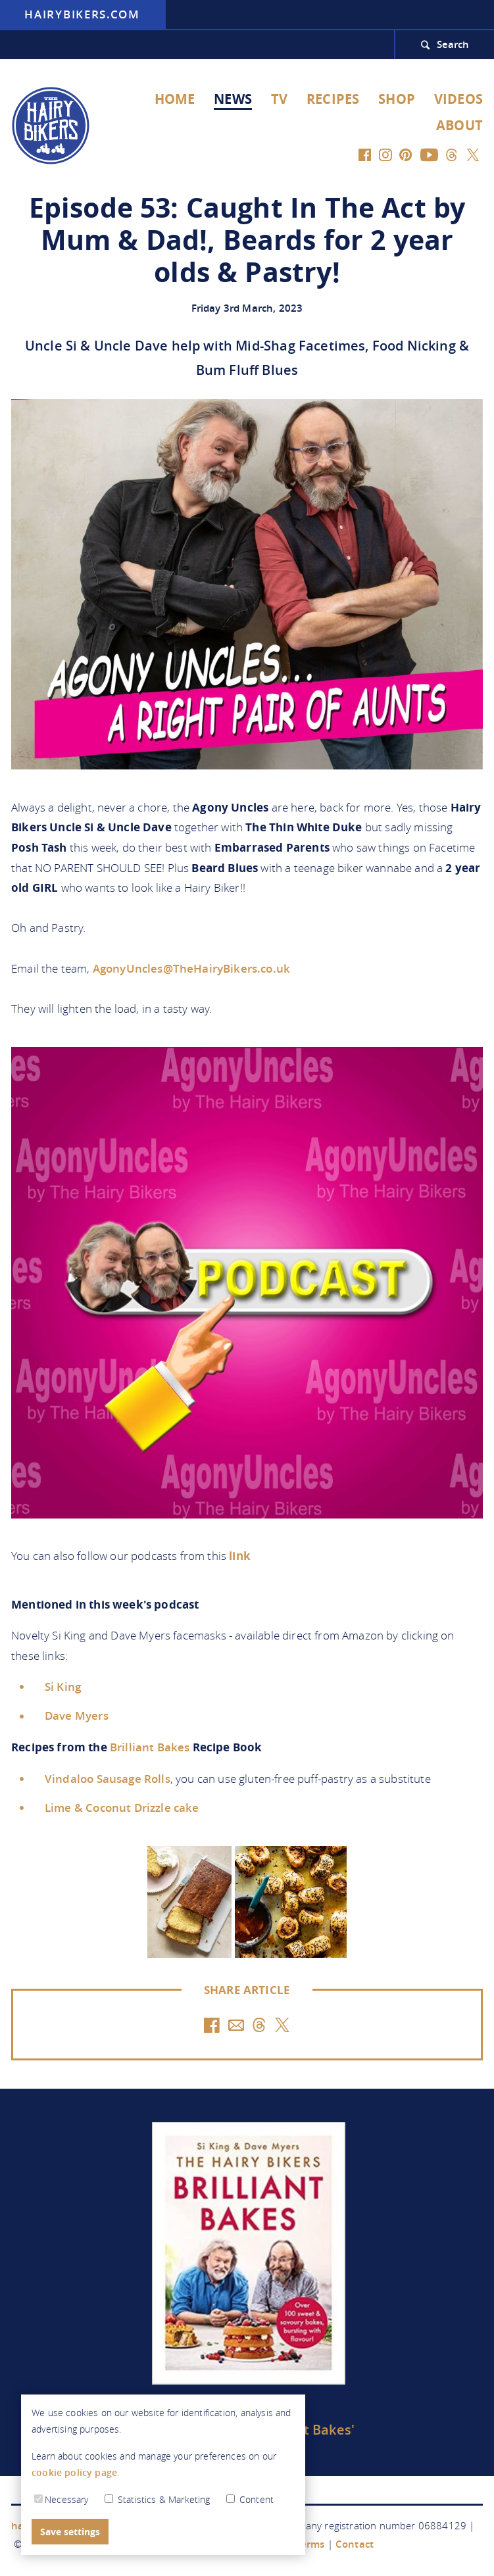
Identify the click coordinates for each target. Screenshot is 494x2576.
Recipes (333, 99)
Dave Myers (77, 1715)
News (233, 99)
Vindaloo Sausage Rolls (107, 1778)
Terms (310, 2544)
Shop (396, 99)
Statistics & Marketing (159, 2500)
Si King (63, 1686)
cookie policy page (74, 2473)
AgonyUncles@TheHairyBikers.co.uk (191, 968)
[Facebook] (365, 154)
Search (453, 44)
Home (175, 99)
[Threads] (451, 154)
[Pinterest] (406, 154)
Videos (458, 99)
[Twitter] (472, 154)
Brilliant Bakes (150, 1747)
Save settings (70, 2531)
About (459, 125)
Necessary (61, 2500)
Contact (354, 2544)
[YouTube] (429, 154)
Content (250, 2500)
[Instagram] (386, 154)
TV (279, 99)
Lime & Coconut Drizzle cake (122, 1807)
